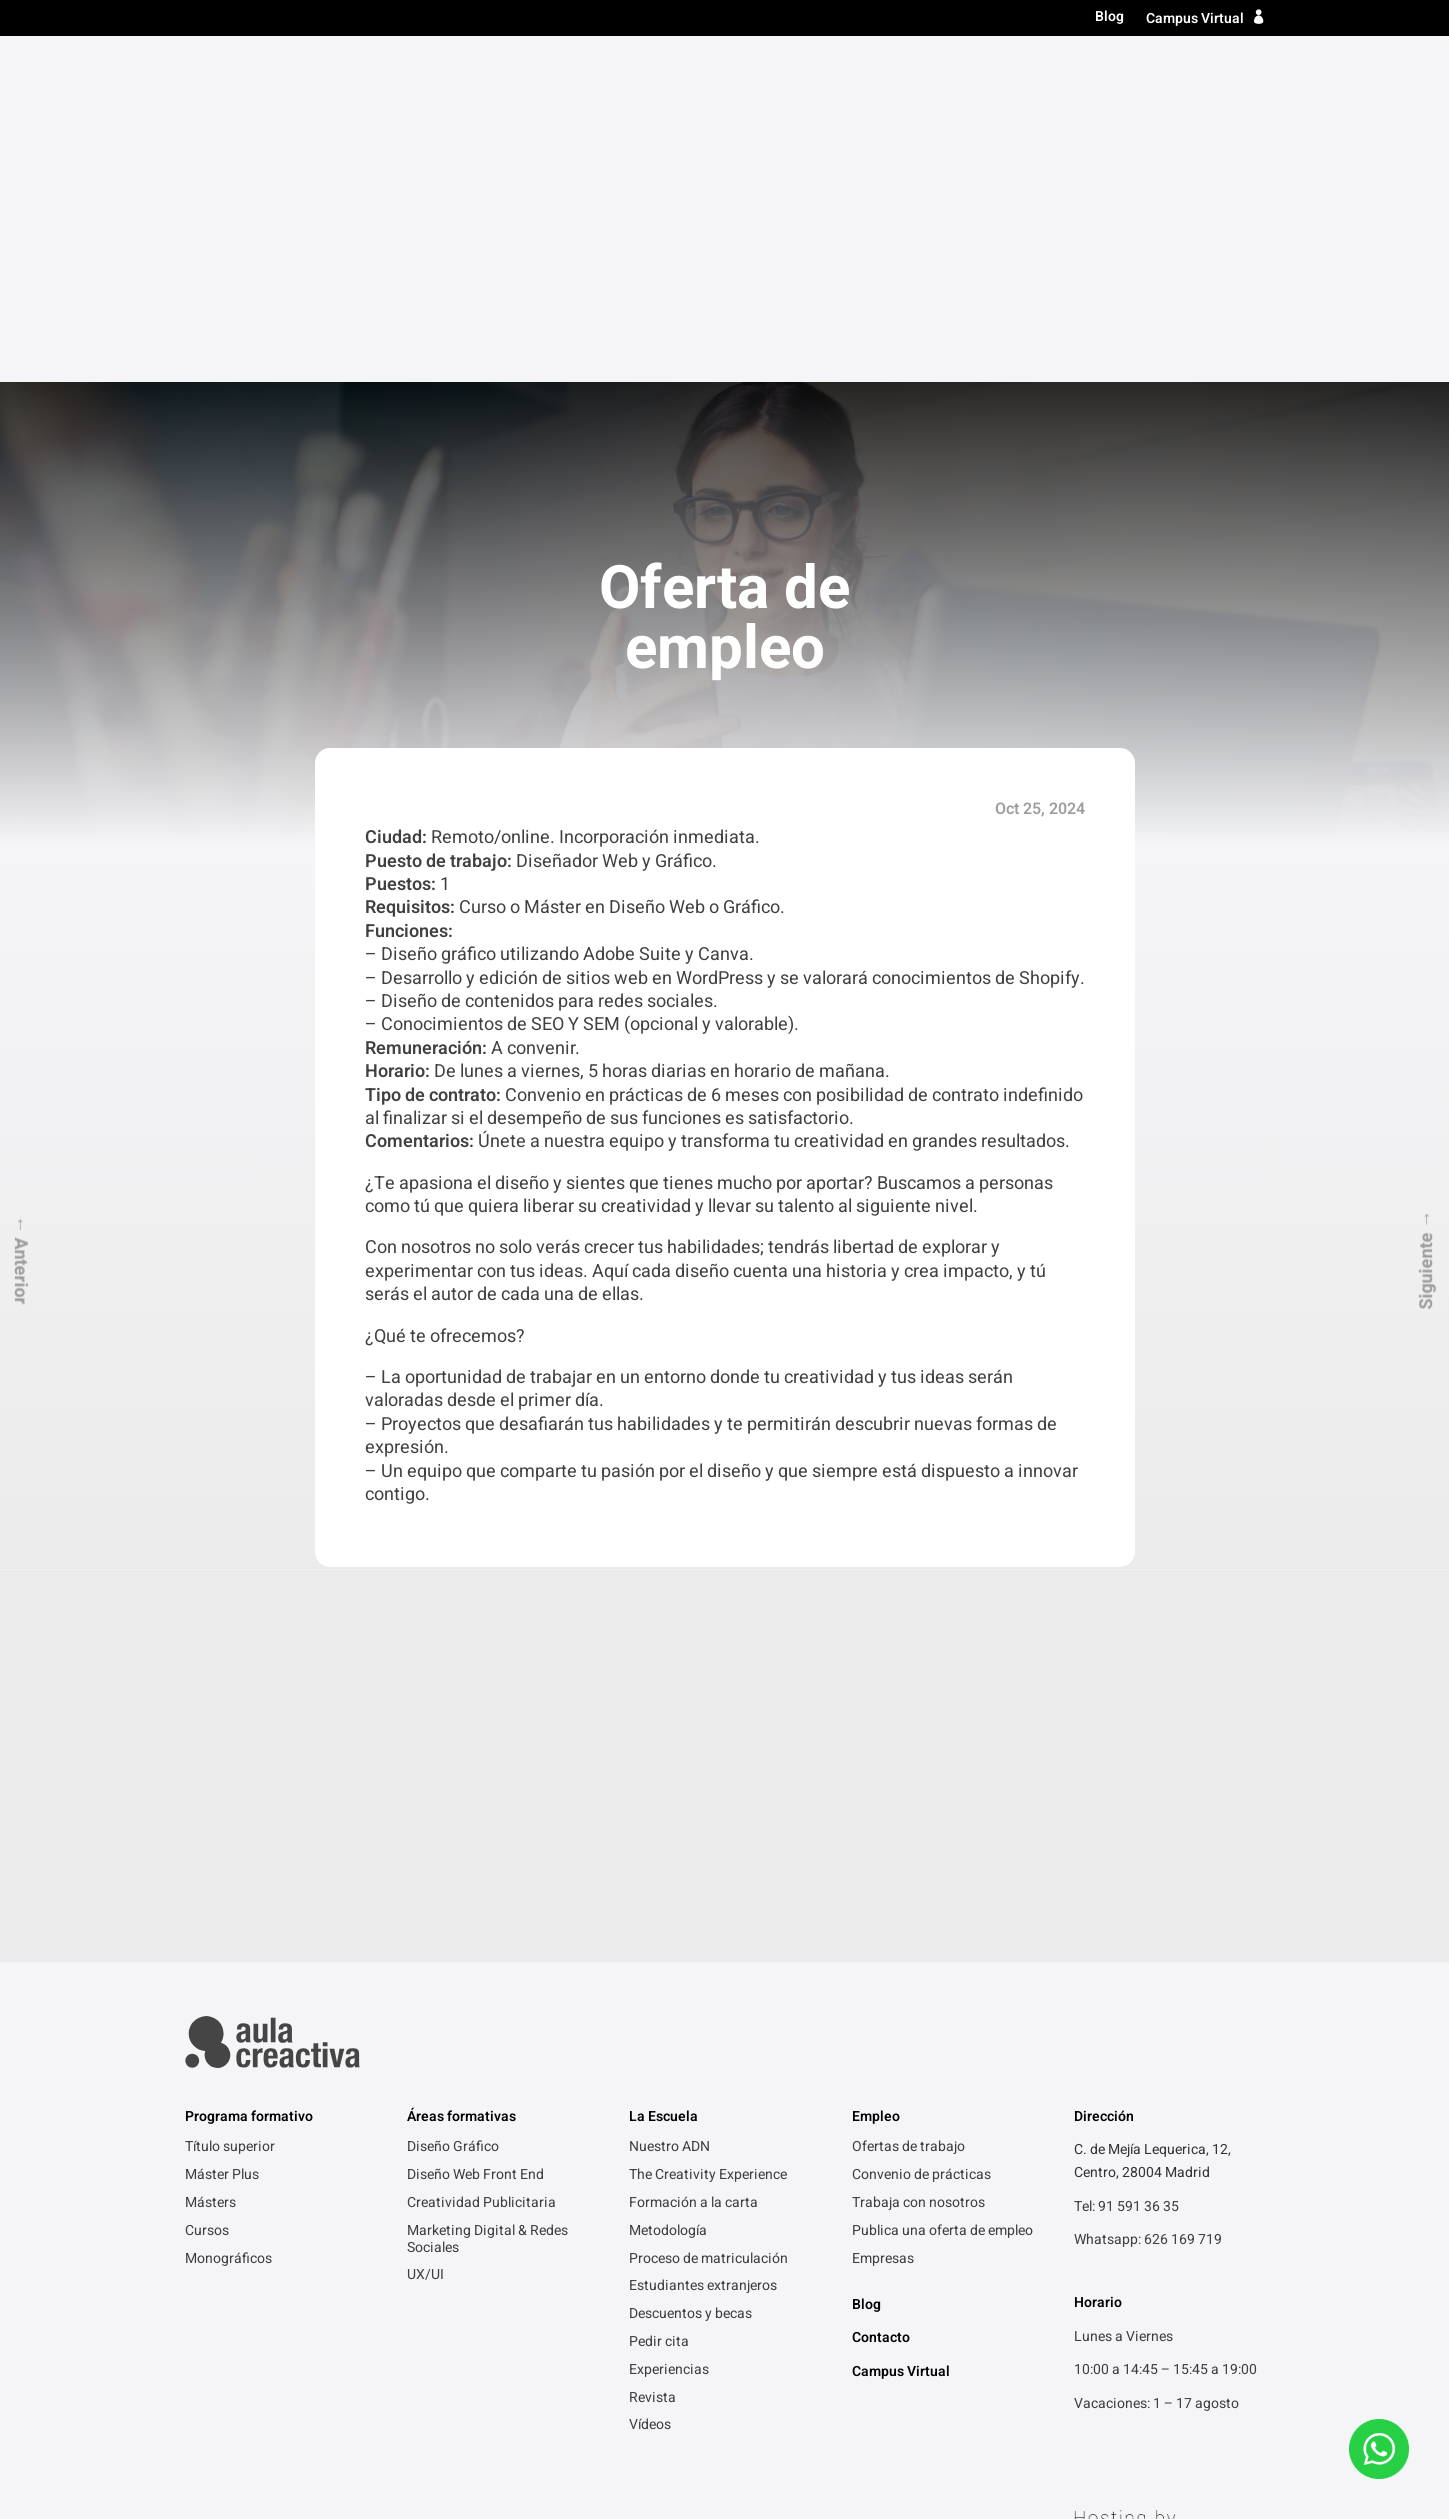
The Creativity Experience (708, 1829)
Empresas (883, 1913)
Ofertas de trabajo (908, 1801)
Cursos (948, 73)
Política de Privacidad (253, 2424)
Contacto (1225, 73)
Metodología (668, 1885)
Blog (1109, 17)
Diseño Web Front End (475, 1829)
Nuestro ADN (669, 1801)
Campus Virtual (1195, 18)
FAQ (627, 2424)
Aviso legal (376, 2424)
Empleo (1137, 73)
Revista (652, 2052)
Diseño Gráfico (453, 1801)
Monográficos (228, 1913)
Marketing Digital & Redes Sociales (487, 1893)
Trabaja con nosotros (918, 1857)
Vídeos (650, 2079)
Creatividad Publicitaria (481, 1857)
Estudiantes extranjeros (703, 1940)
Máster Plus (222, 1829)
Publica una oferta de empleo (942, 1885)
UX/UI (425, 1929)
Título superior (744, 73)
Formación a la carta (693, 1857)
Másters (863, 73)
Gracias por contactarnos (512, 2424)
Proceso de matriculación (708, 1913)
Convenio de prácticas (921, 1829)
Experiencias (669, 2024)
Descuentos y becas (690, 1968)
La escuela (1041, 73)
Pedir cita (659, 1996)
